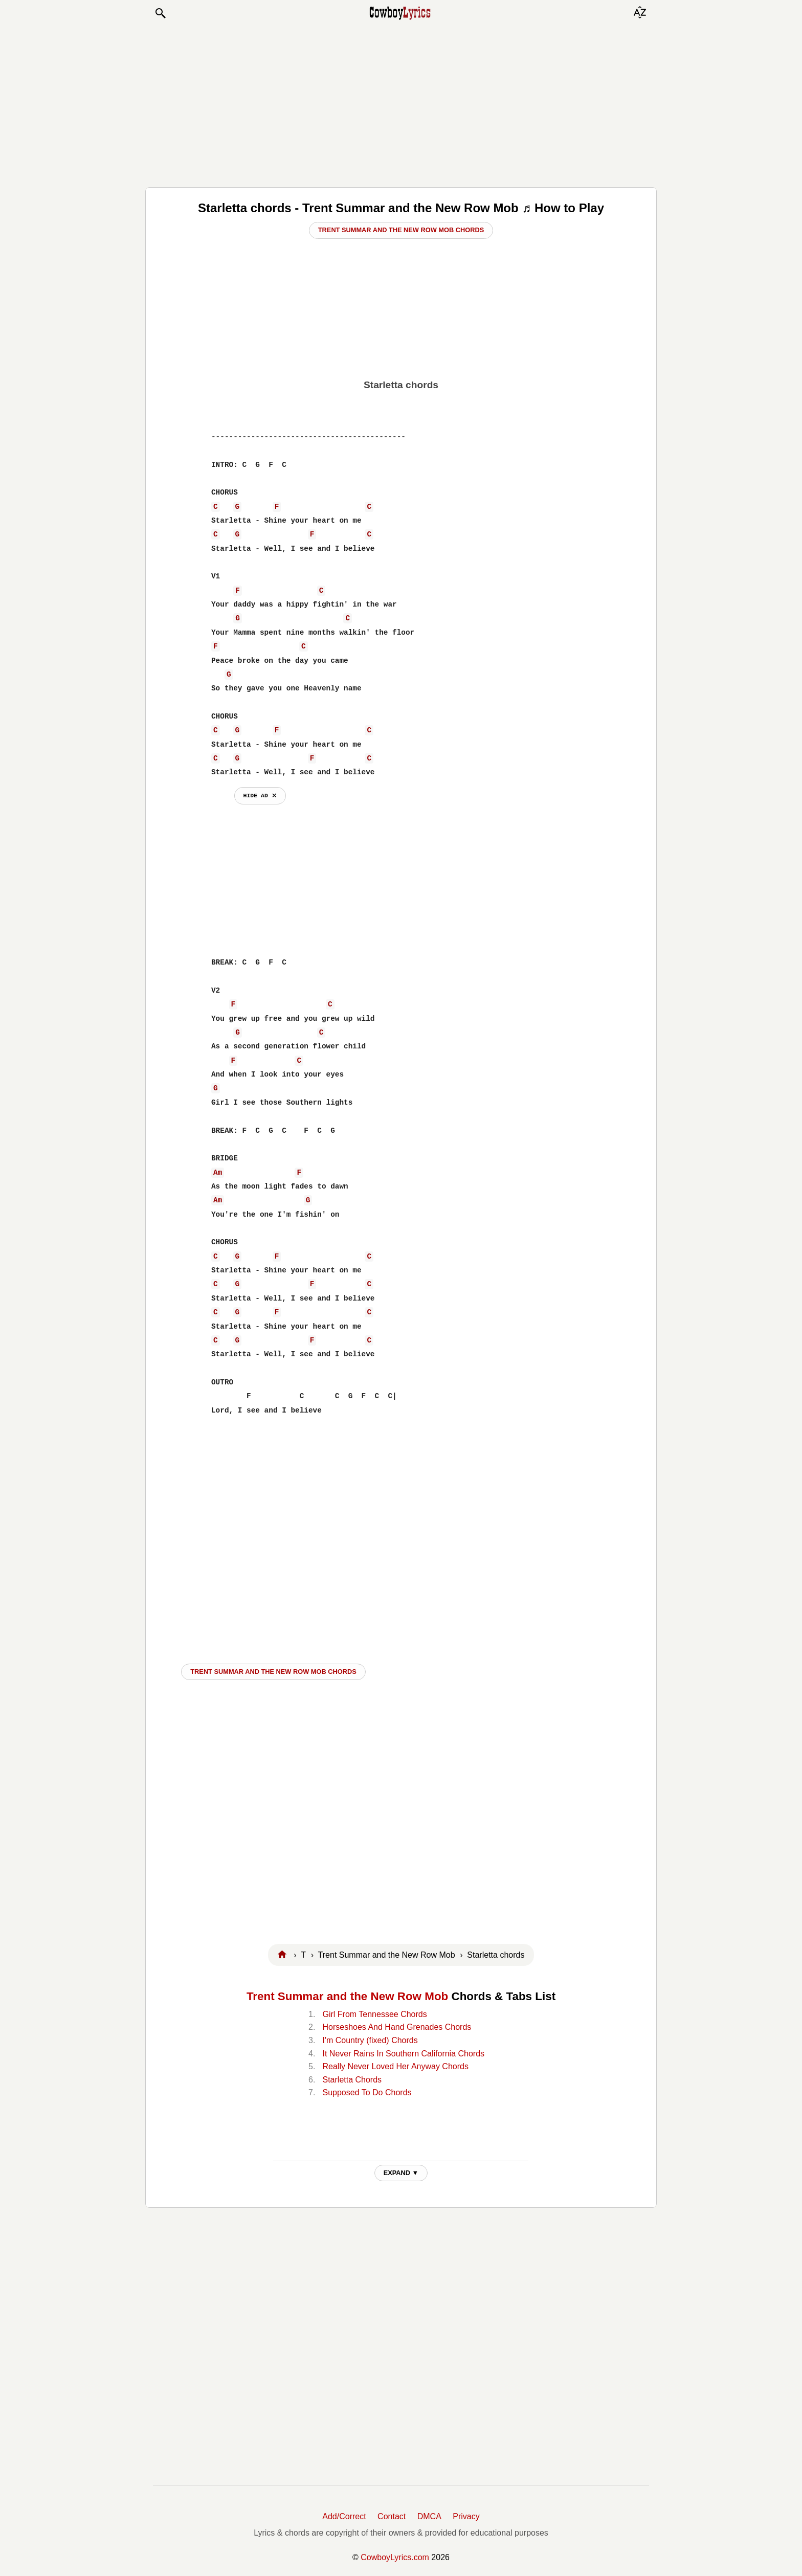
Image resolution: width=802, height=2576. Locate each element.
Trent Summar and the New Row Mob (347, 1996)
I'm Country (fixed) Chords (369, 2040)
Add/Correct (344, 2516)
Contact (391, 2516)
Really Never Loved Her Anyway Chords (395, 2066)
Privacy (466, 2516)
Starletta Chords (352, 2079)
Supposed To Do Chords (366, 2092)
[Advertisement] (401, 103)
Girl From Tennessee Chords (374, 2014)
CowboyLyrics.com (395, 2557)
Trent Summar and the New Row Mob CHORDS (273, 1671)
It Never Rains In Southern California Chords (403, 2053)
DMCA (429, 2516)
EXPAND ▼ (401, 2173)
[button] (160, 13)
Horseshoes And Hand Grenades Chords (396, 2027)
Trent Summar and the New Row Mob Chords (401, 230)
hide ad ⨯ (260, 795)
